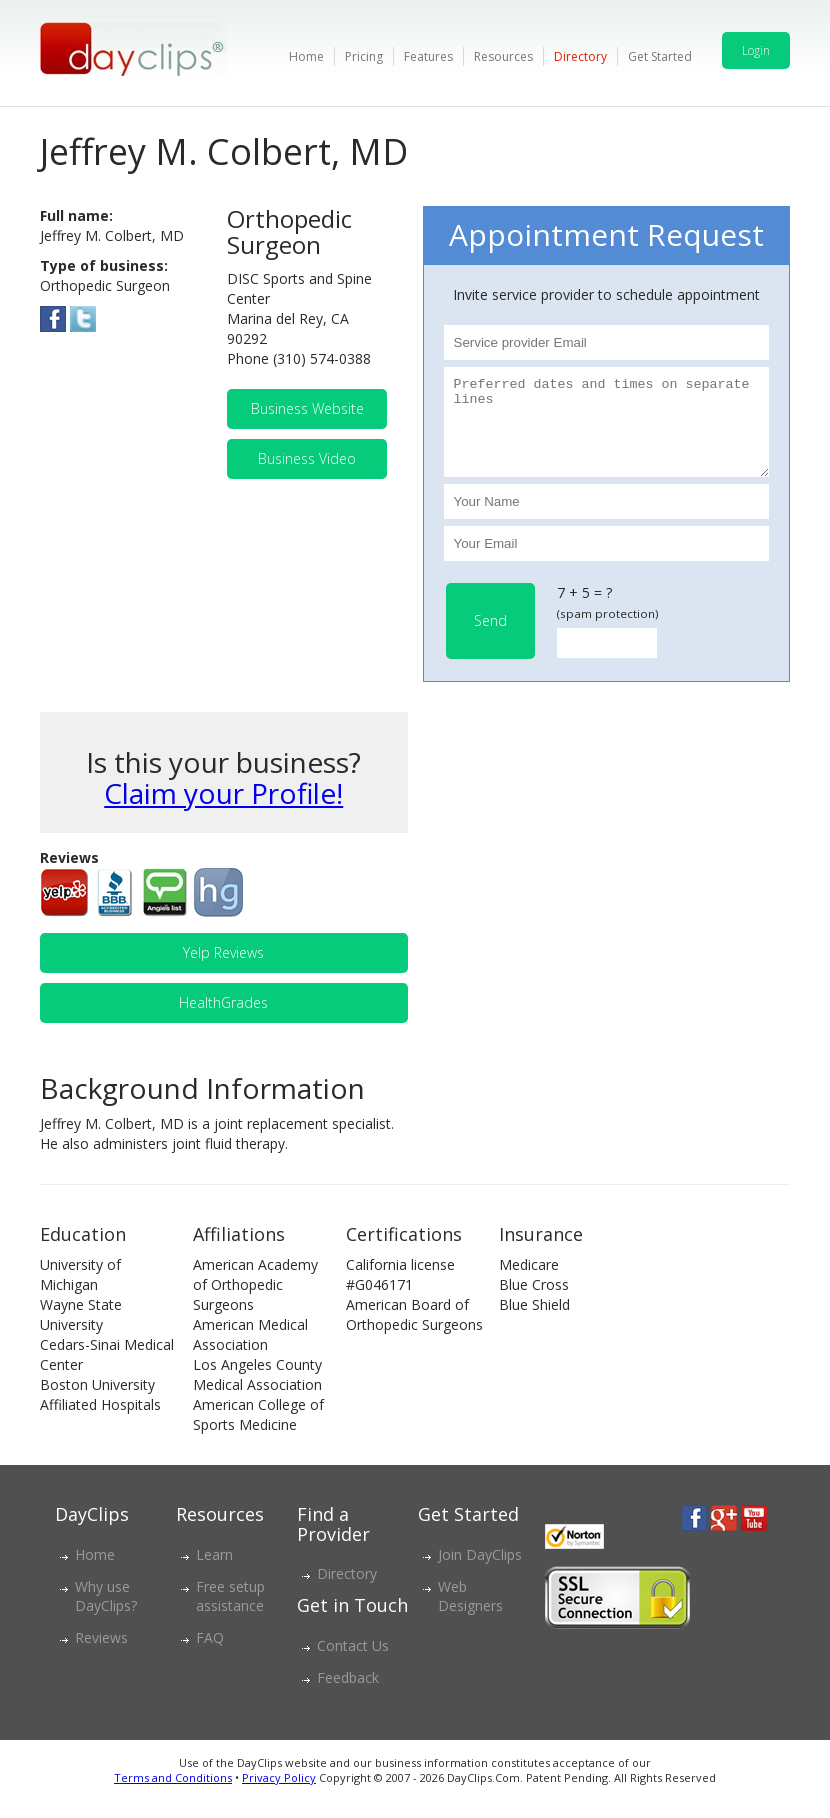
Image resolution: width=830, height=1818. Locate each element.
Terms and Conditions (173, 1795)
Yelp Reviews (223, 970)
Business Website (307, 408)
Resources (503, 56)
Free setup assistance (230, 1614)
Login (756, 50)
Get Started (660, 56)
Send (490, 638)
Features (428, 56)
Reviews (101, 1655)
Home (306, 56)
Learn (214, 1572)
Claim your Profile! (223, 811)
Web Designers (470, 1614)
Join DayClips (480, 1572)
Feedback (348, 1695)
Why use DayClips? (106, 1614)
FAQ (210, 1655)
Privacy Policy (279, 1795)
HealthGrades (223, 1020)
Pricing (364, 56)
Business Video (307, 458)
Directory (580, 56)
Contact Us (353, 1663)
